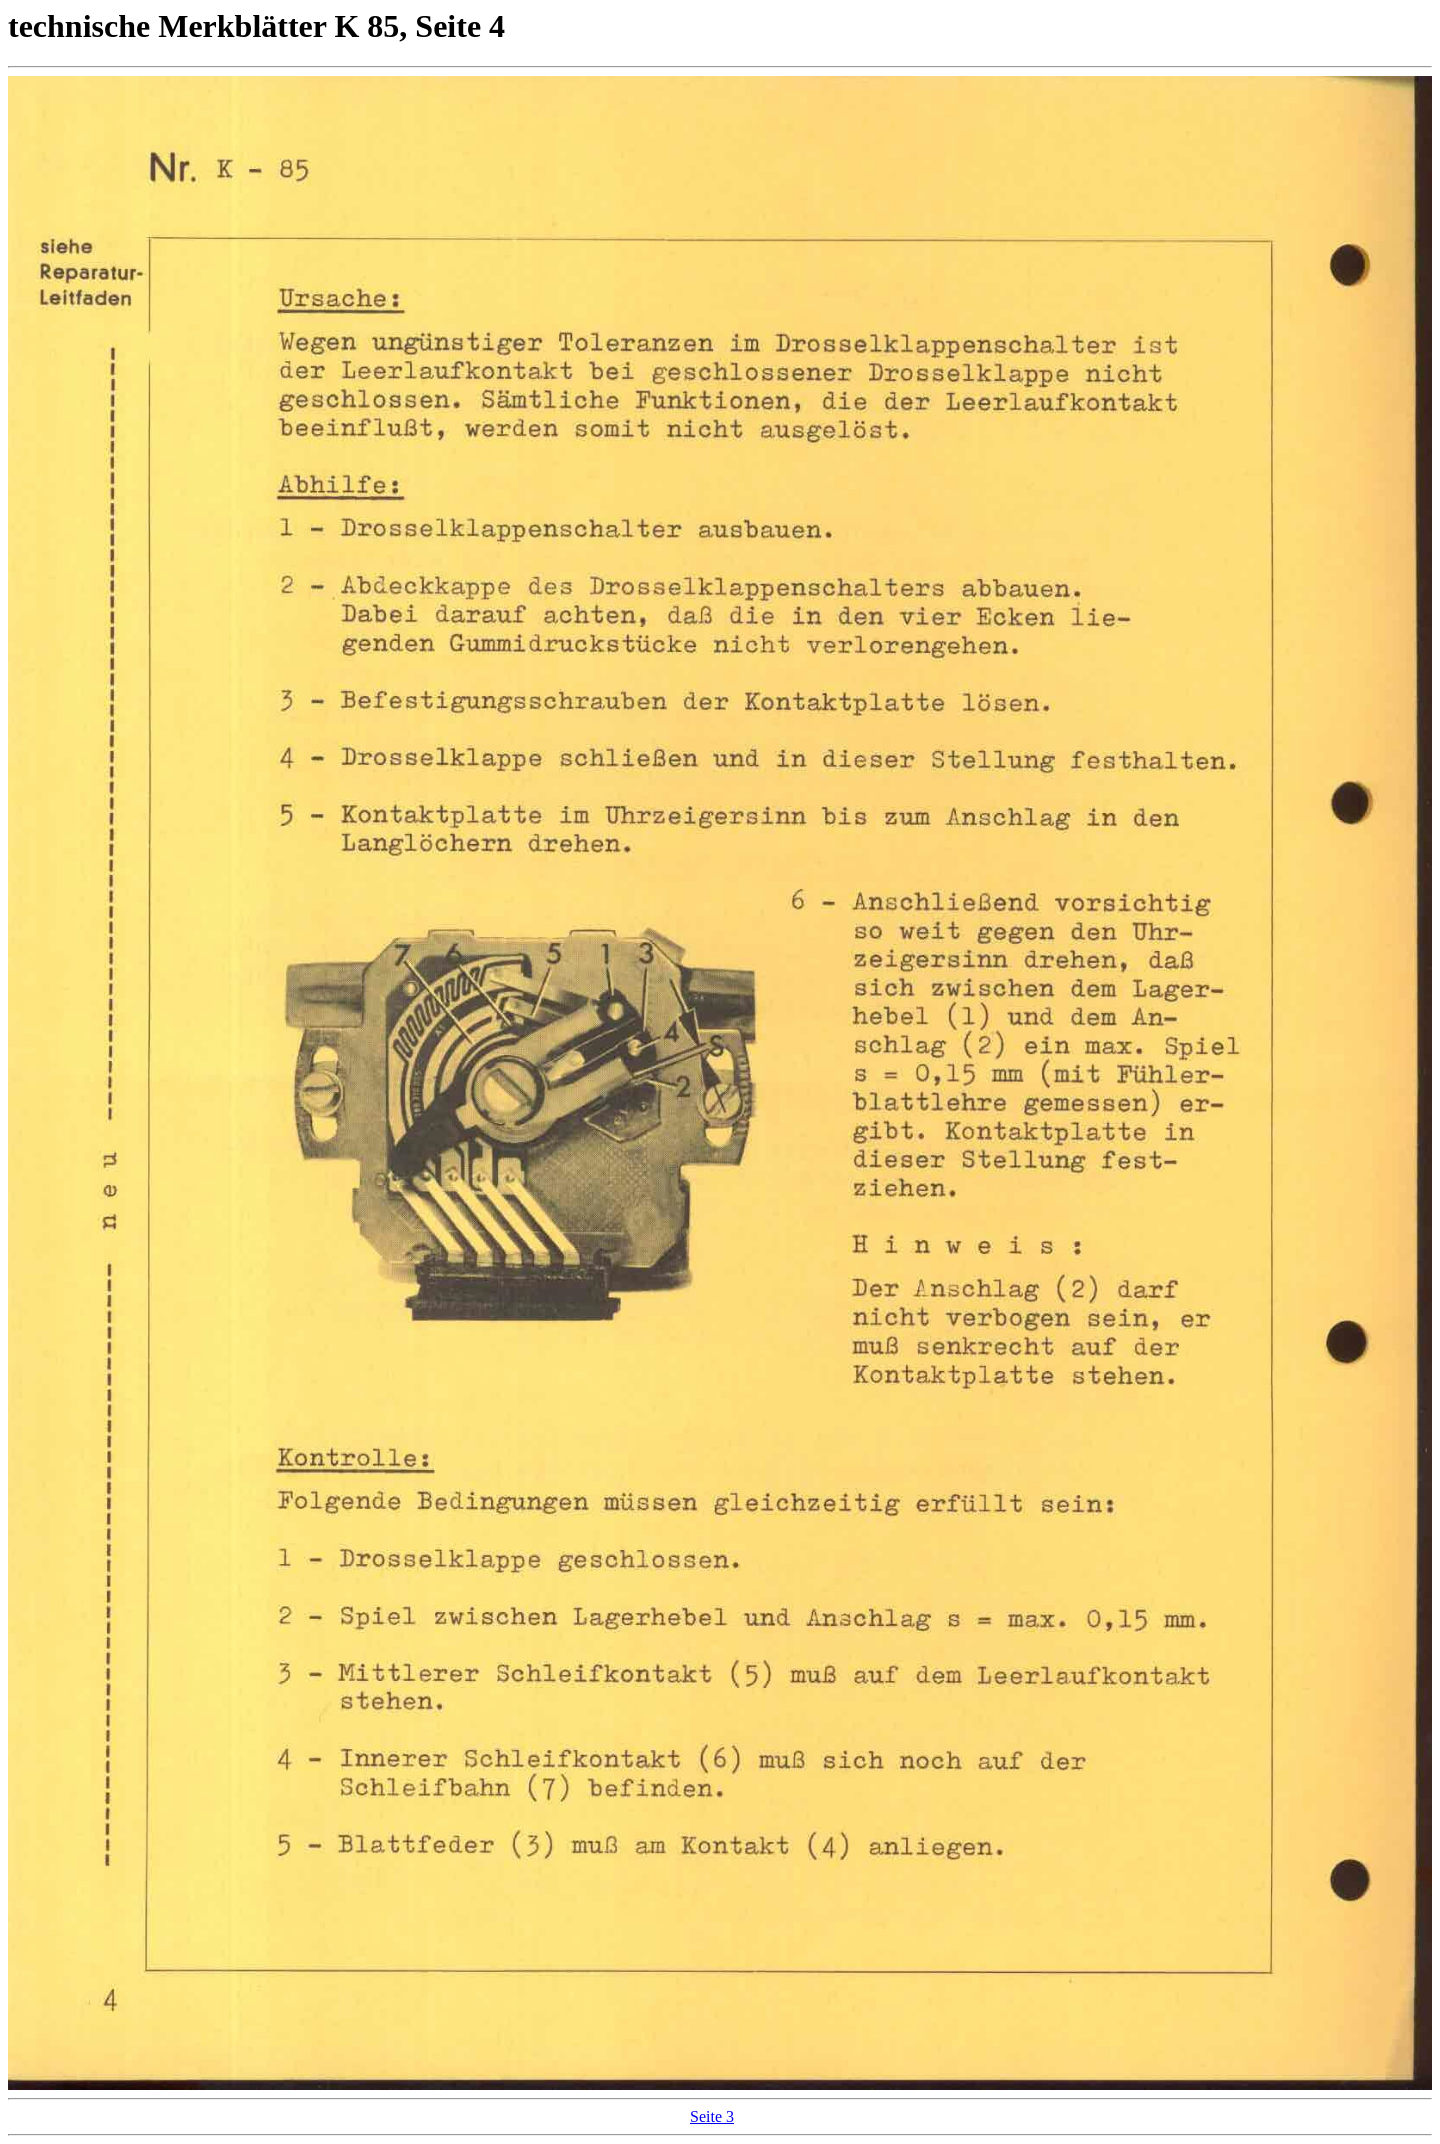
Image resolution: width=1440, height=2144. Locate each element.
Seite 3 (712, 2116)
